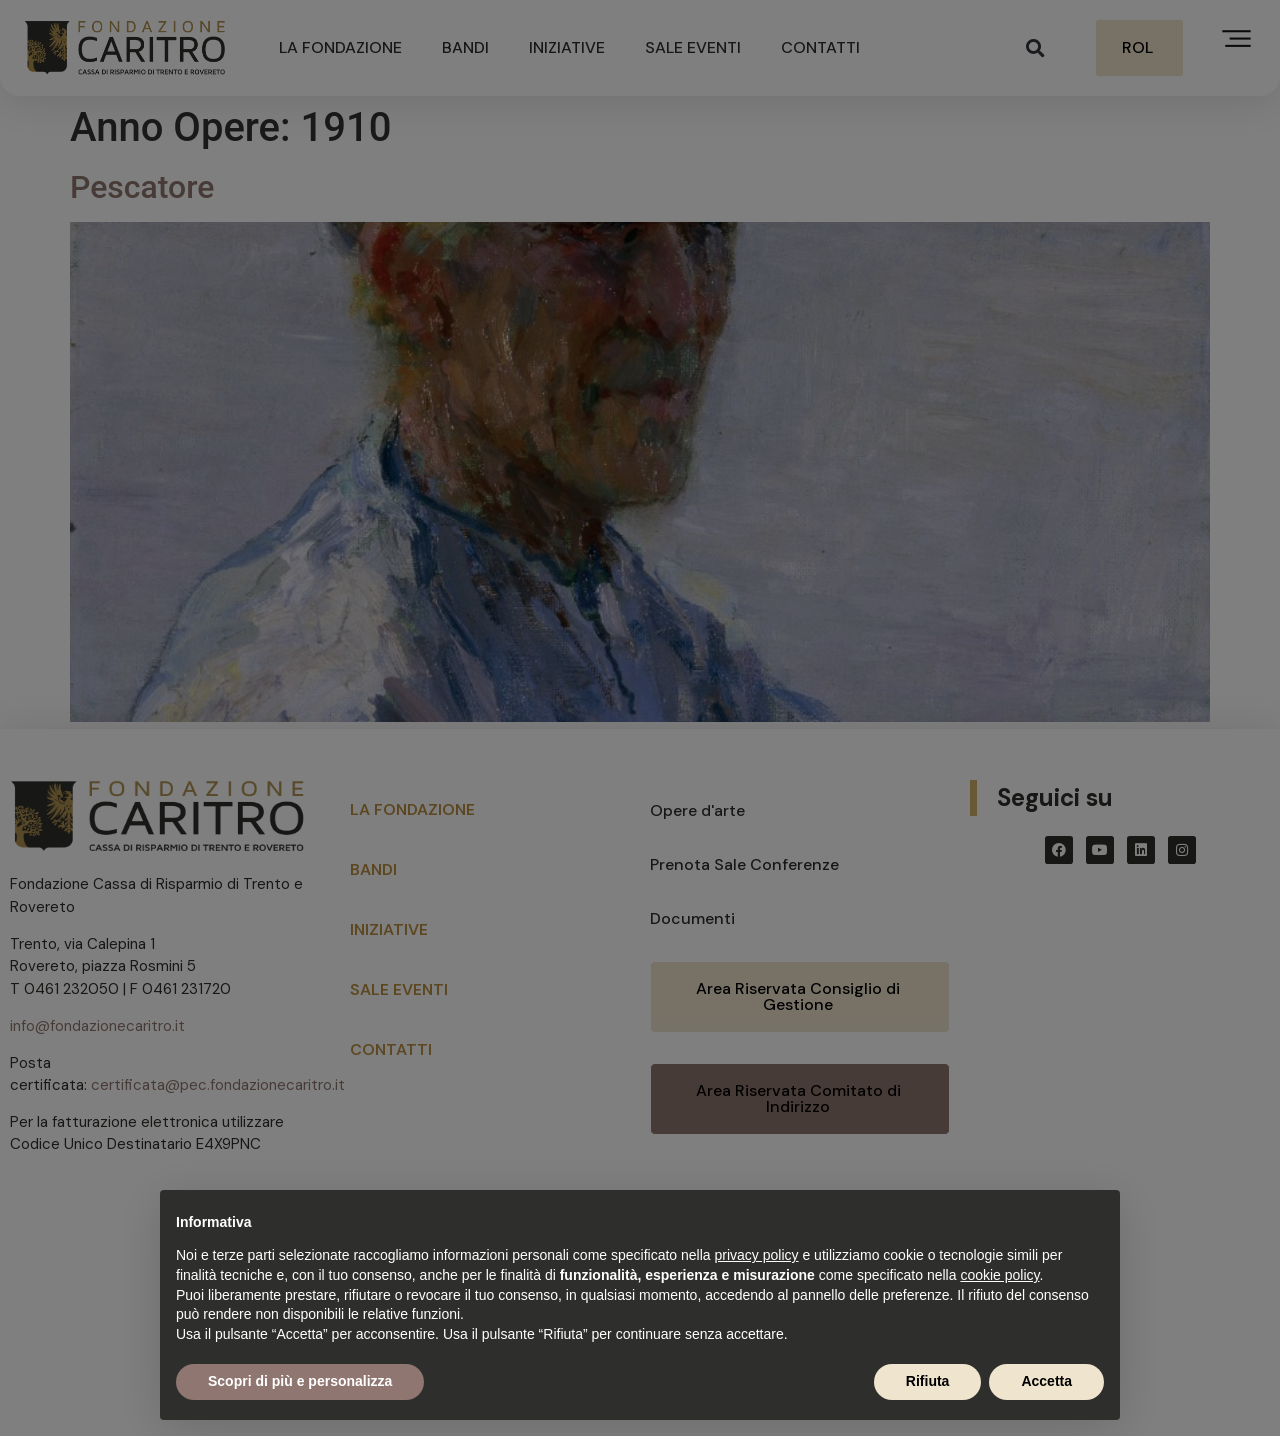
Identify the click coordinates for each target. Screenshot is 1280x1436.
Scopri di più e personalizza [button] (300, 1381)
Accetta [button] (1046, 1381)
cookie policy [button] (999, 1275)
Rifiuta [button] (928, 1381)
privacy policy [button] (757, 1255)
